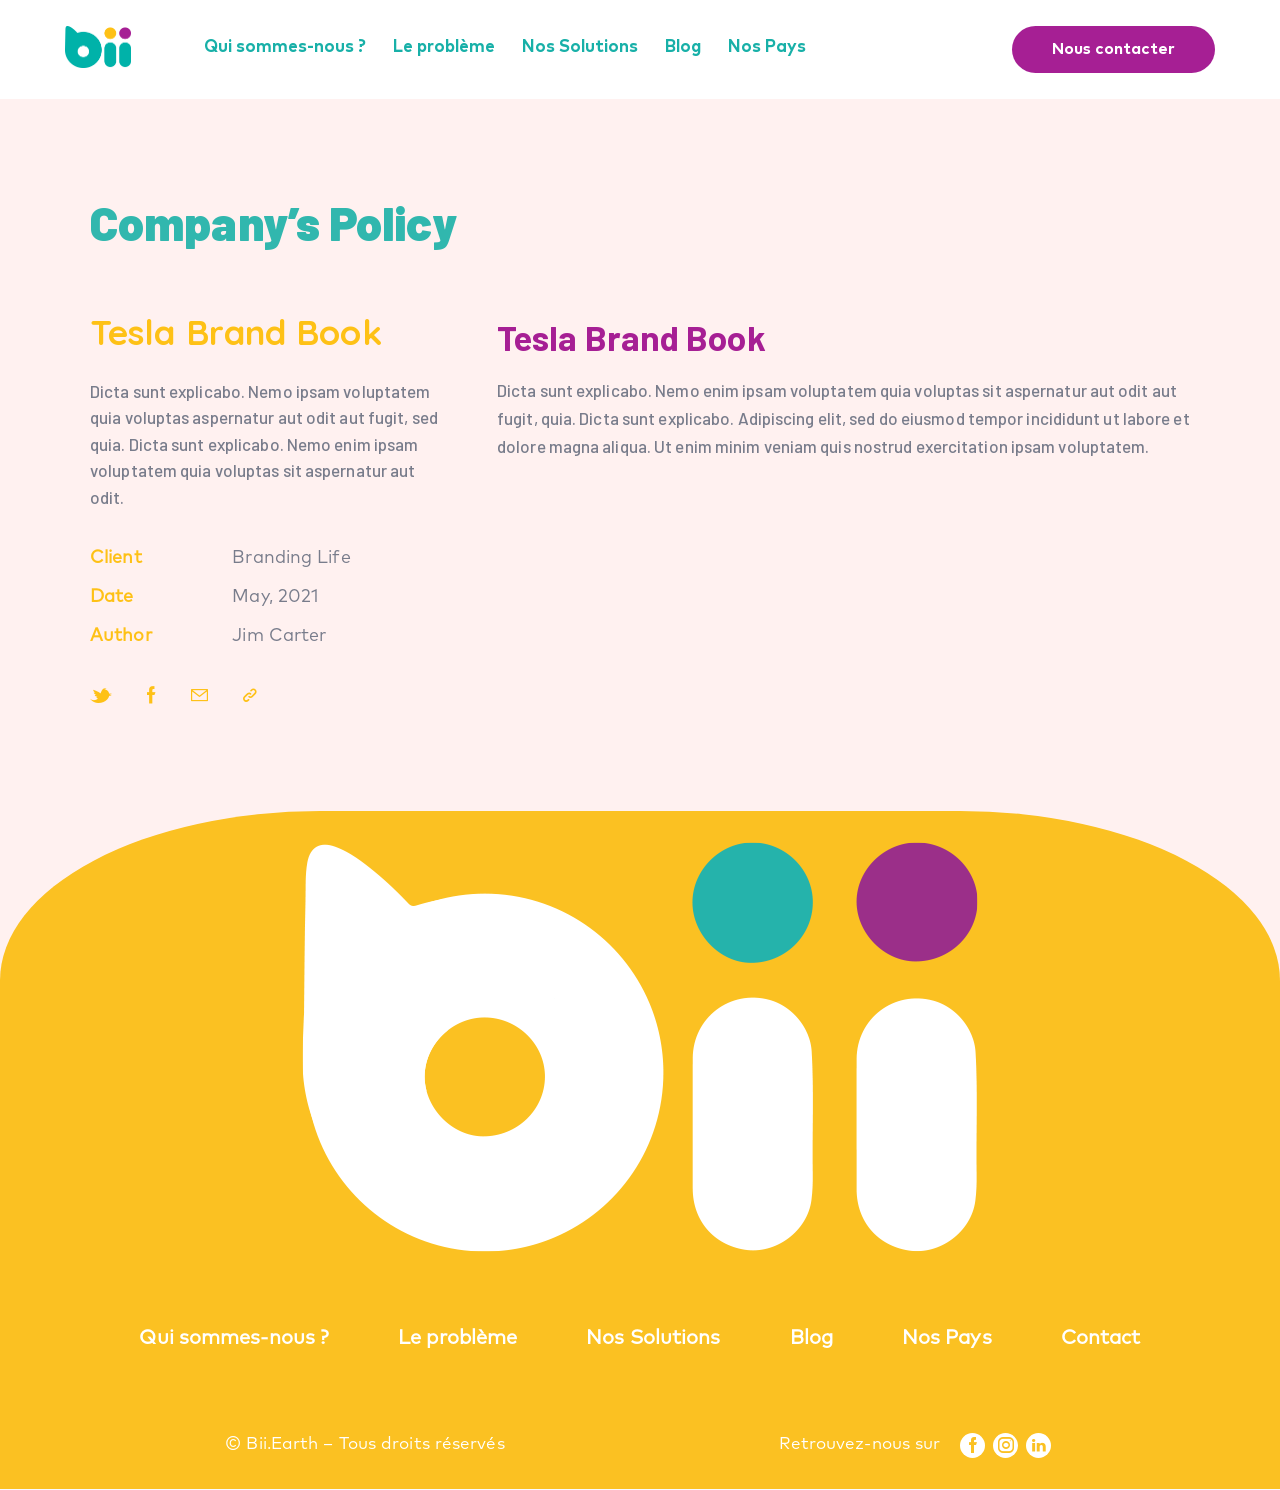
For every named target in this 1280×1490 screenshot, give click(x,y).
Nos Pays (947, 1339)
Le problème (457, 1339)
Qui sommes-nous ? (234, 1339)
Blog (811, 1339)
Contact (1101, 1339)
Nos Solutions (653, 1339)
